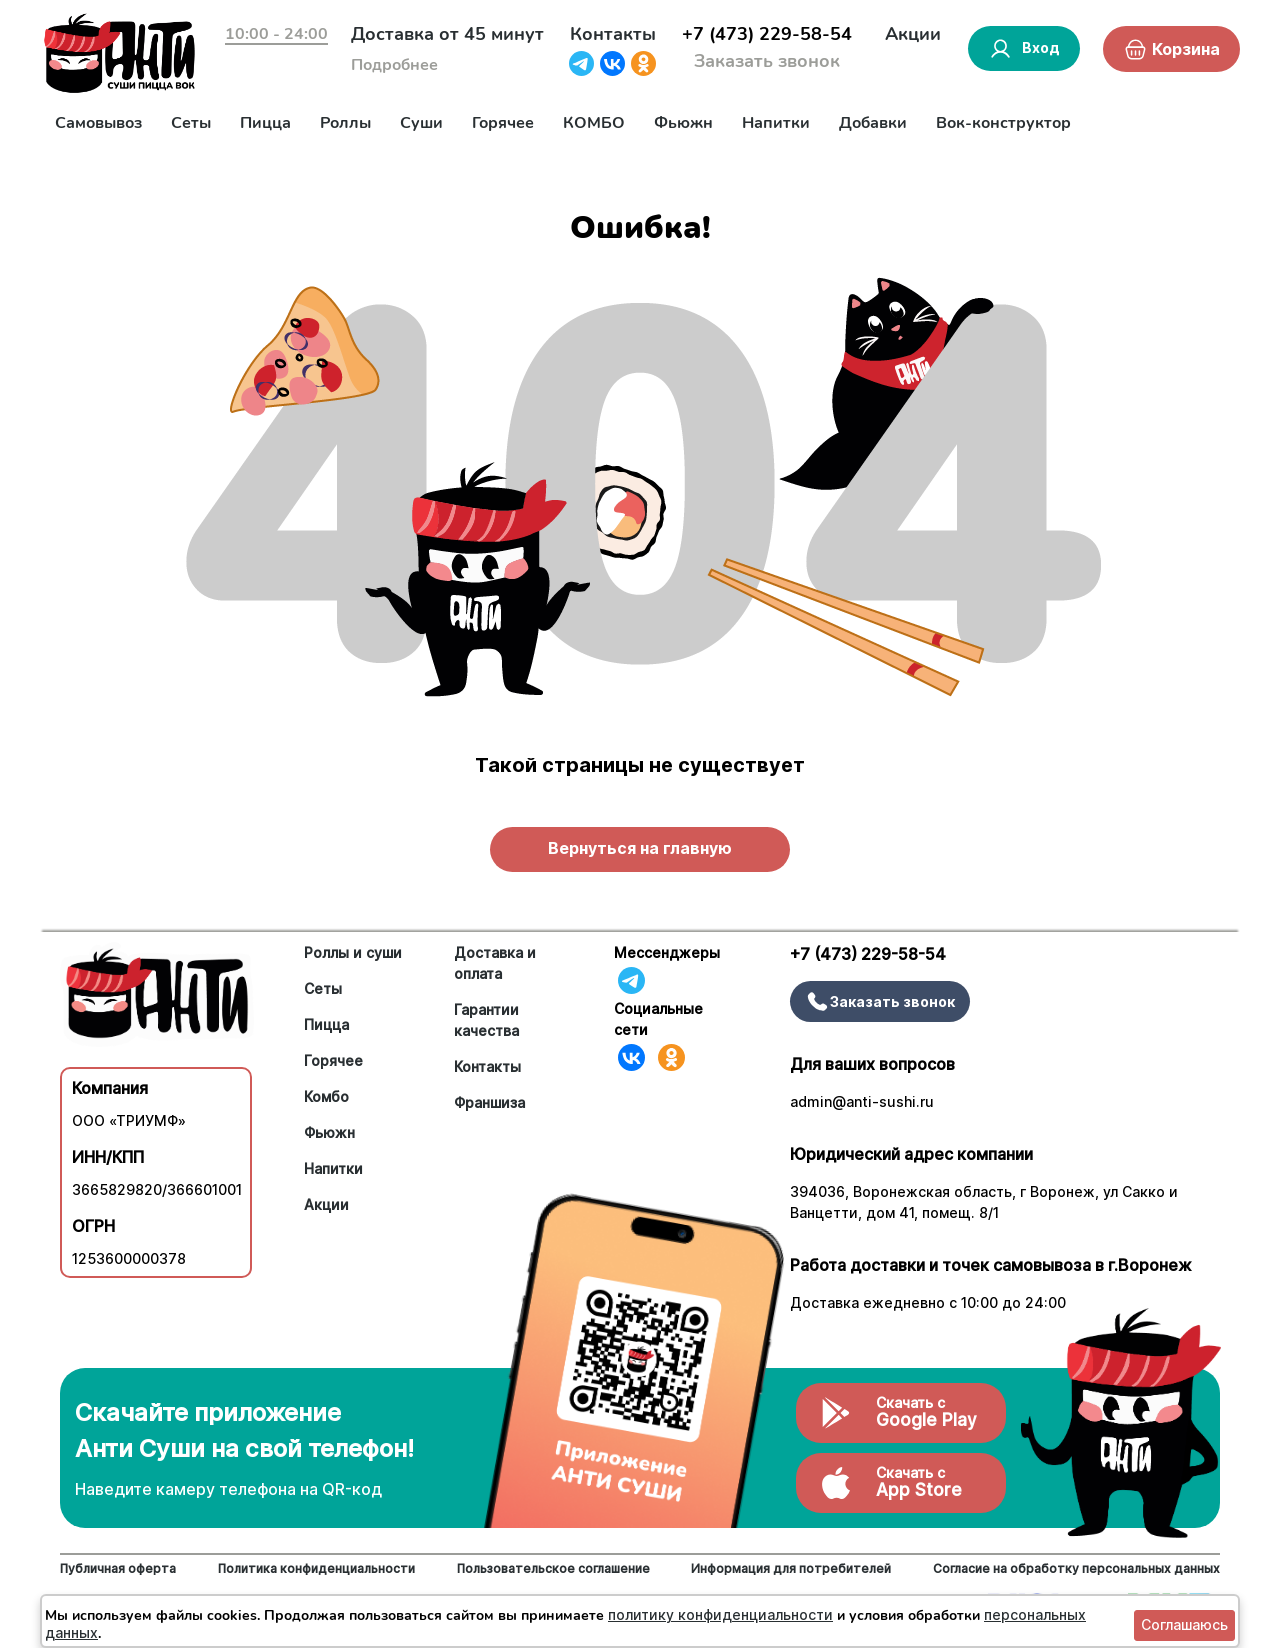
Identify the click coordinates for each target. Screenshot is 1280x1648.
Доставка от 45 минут (447, 34)
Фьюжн (683, 123)
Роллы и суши (353, 952)
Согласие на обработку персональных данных (1076, 1568)
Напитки (776, 123)
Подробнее (394, 65)
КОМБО (594, 123)
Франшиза (489, 1102)
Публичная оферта (118, 1568)
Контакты (613, 34)
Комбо (326, 1096)
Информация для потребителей (791, 1568)
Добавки (873, 123)
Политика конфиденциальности (316, 1568)
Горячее (503, 123)
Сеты (191, 123)
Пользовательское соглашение (553, 1568)
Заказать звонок (767, 61)
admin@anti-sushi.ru (862, 1101)
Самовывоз (98, 123)
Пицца (265, 123)
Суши (421, 123)
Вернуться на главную (640, 848)
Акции (913, 34)
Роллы (345, 123)
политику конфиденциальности (720, 1614)
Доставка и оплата (495, 963)
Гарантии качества (486, 1020)
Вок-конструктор (1003, 123)
